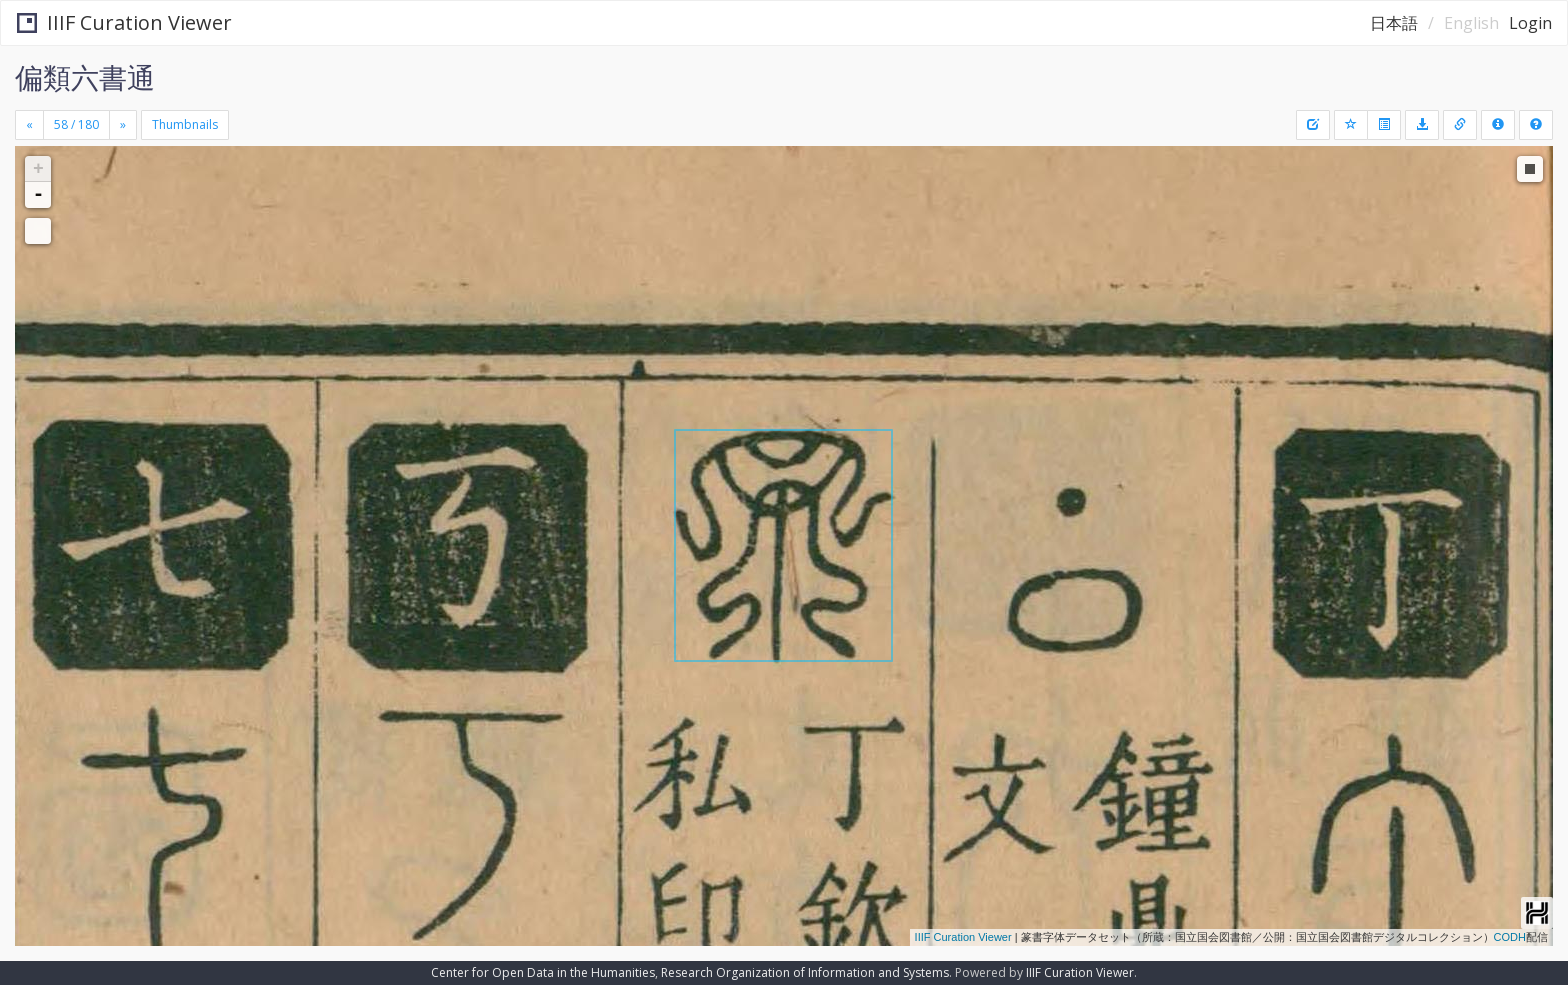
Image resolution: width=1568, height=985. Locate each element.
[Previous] (29, 125)
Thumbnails (185, 124)
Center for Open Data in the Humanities (543, 972)
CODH (1510, 937)
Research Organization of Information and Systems (805, 972)
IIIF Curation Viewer (124, 22)
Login (1530, 23)
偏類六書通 (85, 77)
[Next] (123, 125)
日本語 (1394, 23)
